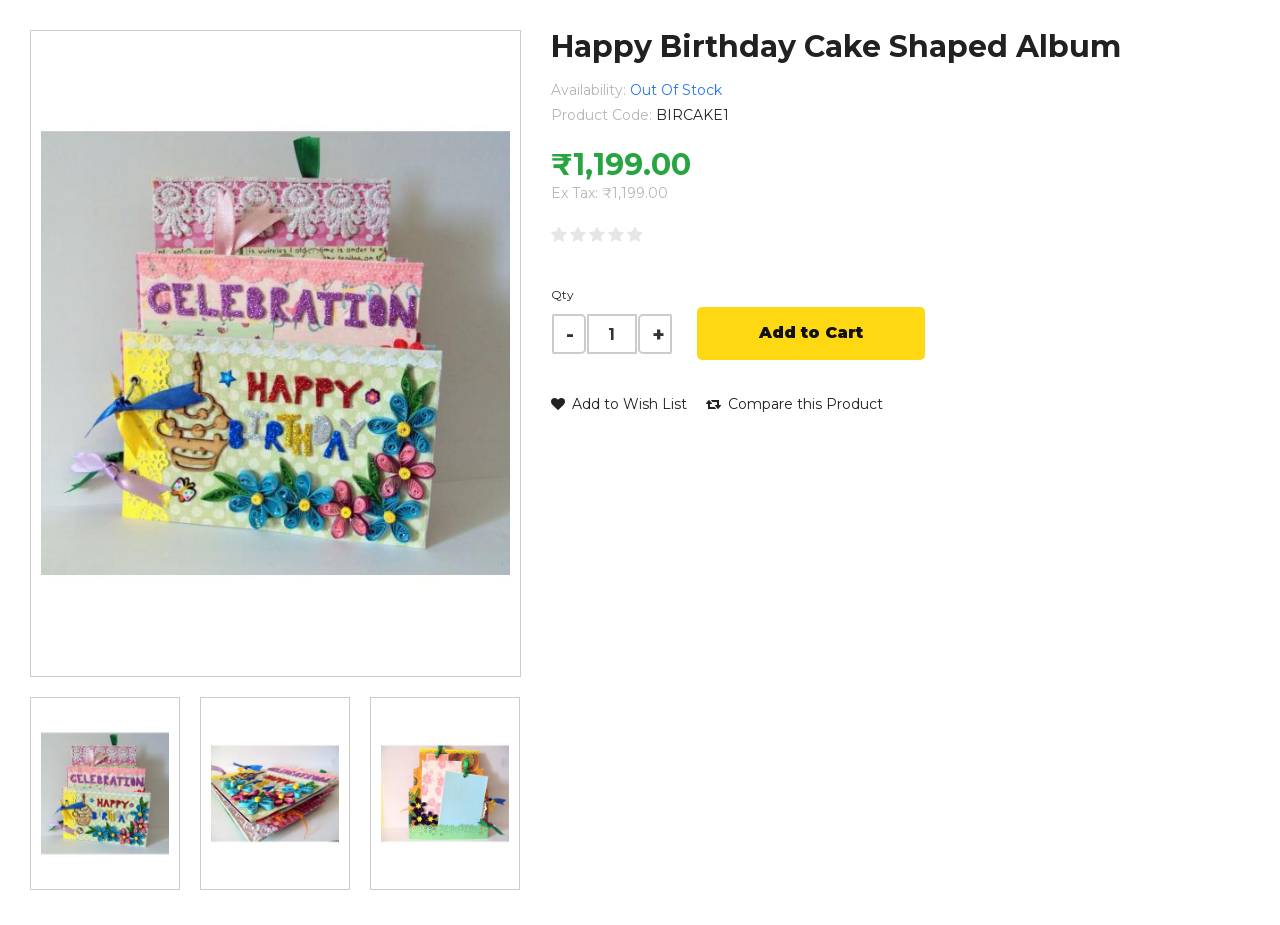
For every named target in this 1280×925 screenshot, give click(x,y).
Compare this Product (794, 404)
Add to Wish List (619, 404)
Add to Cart (811, 332)
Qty (562, 294)
